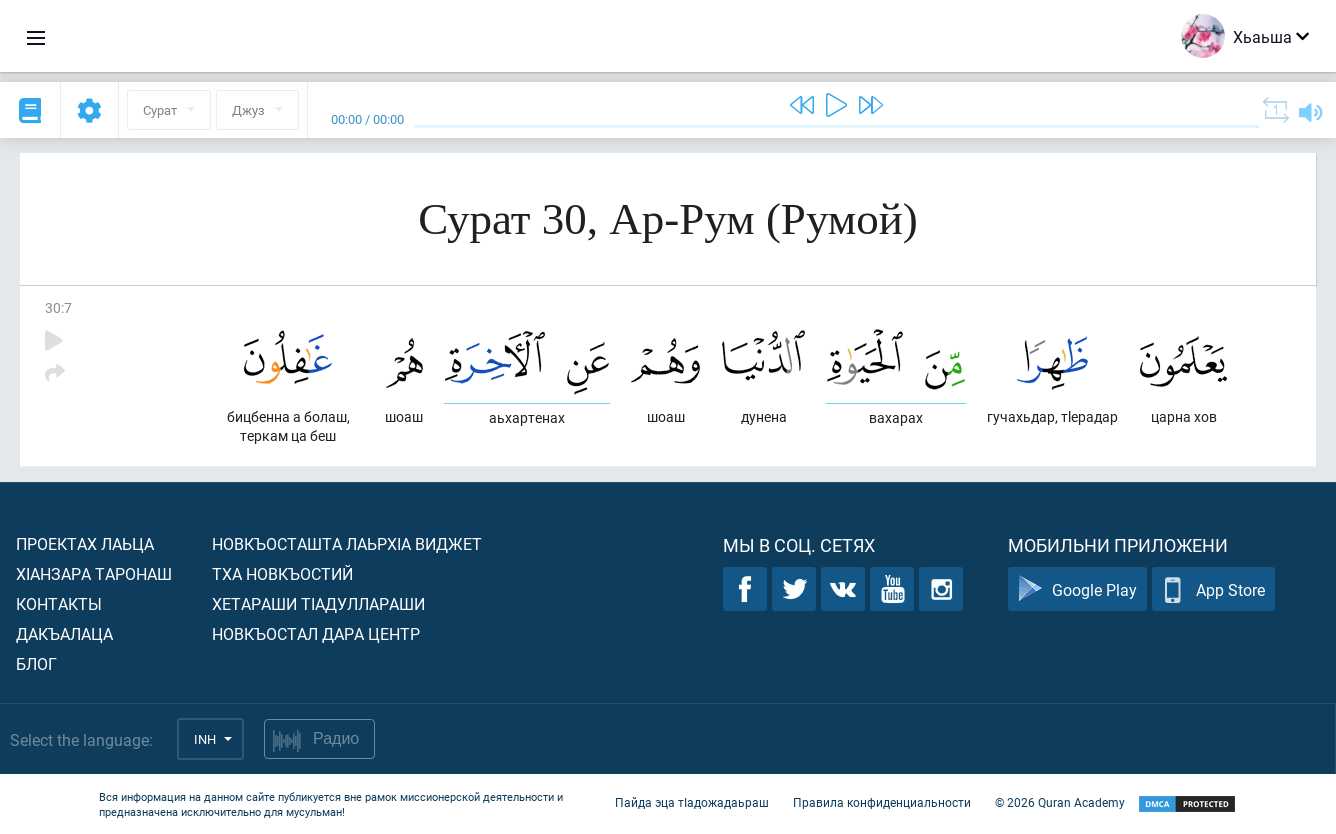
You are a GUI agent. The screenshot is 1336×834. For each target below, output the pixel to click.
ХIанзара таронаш (94, 573)
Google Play (1077, 589)
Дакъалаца (64, 633)
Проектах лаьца (85, 543)
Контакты (59, 603)
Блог (36, 663)
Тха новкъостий (282, 573)
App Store (1213, 589)
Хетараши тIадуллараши (318, 603)
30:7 (58, 307)
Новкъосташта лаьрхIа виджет (347, 543)
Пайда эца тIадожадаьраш (692, 802)
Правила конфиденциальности (882, 802)
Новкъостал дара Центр (316, 633)
